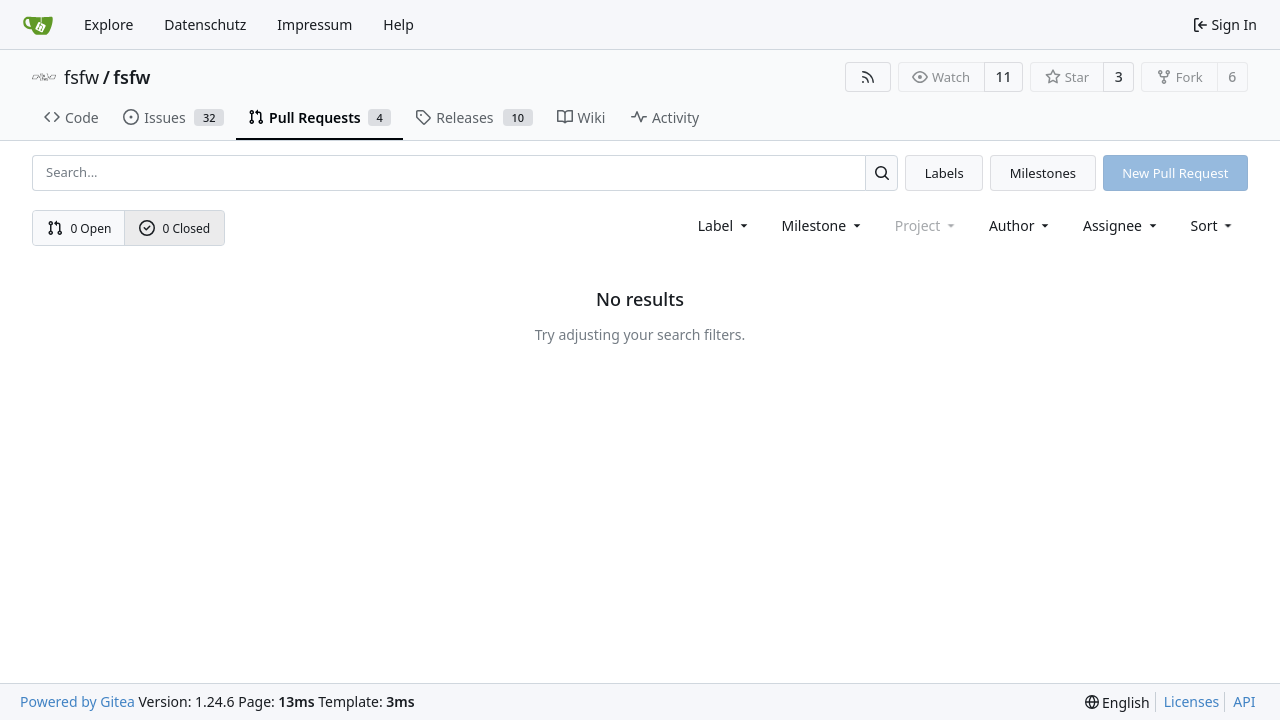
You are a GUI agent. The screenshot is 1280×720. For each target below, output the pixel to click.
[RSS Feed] (868, 77)
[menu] (1213, 225)
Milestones (1043, 173)
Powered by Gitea (77, 701)
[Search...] (881, 172)
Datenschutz (205, 24)
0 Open (79, 228)
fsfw (81, 77)
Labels (944, 173)
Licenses (1192, 701)
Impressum (314, 24)
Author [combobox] (1020, 225)
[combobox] (724, 225)
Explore (108, 24)
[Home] (38, 25)
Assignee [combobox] (1121, 225)
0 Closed (175, 228)
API (1244, 701)
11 (1004, 76)
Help (398, 24)
